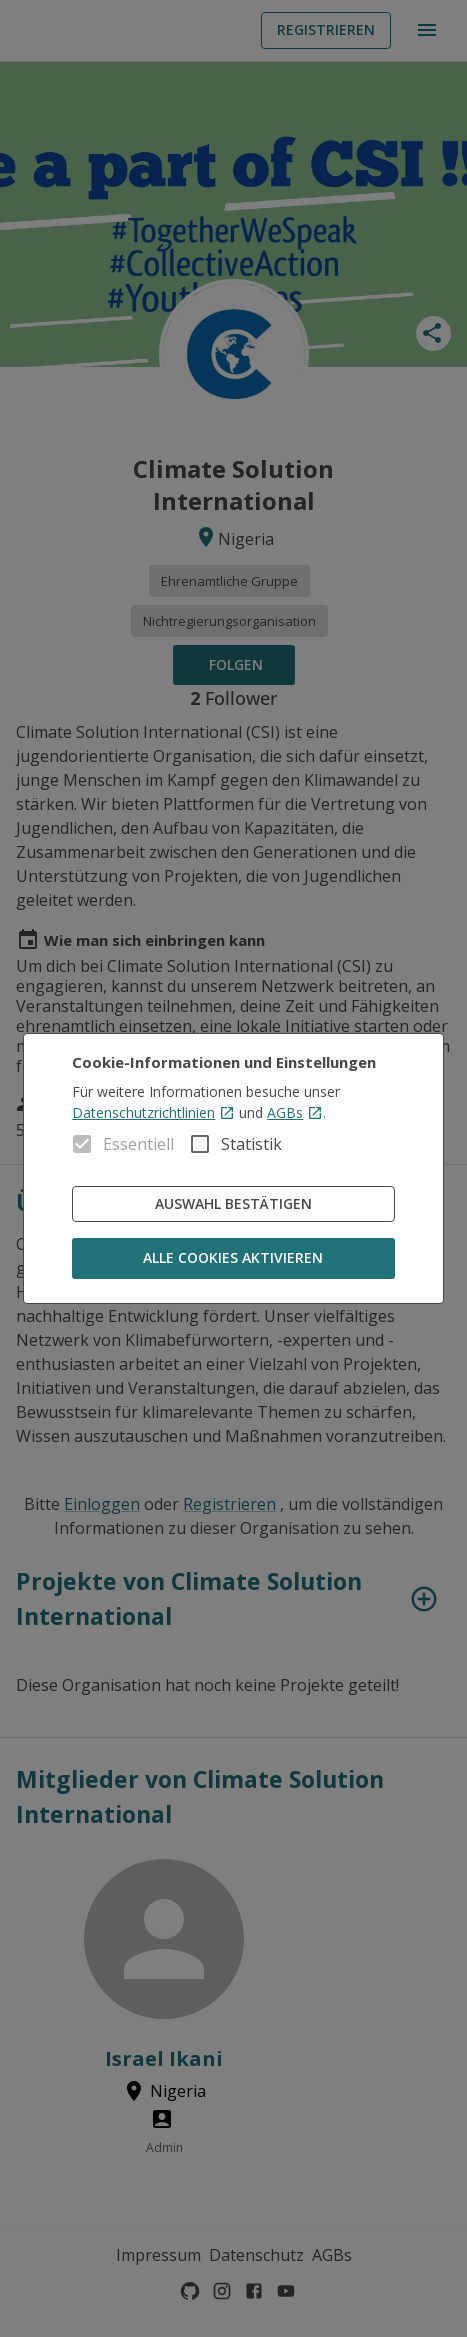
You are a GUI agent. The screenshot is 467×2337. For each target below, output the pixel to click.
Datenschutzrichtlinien (153, 1112)
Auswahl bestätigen (233, 1204)
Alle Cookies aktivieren (233, 1258)
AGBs (295, 1112)
